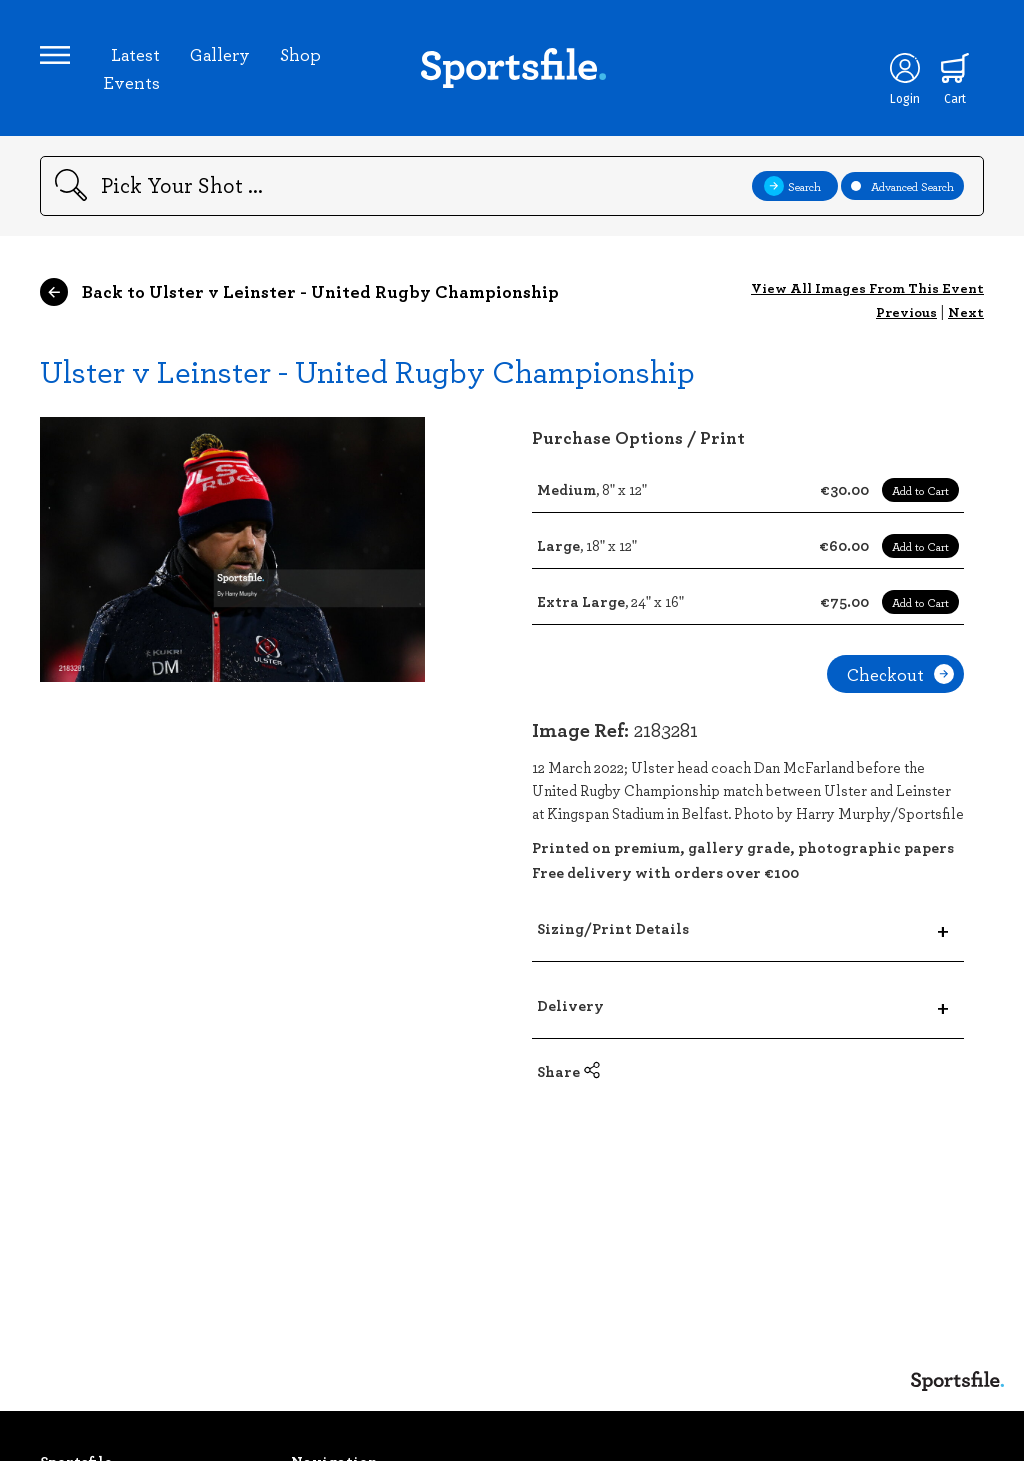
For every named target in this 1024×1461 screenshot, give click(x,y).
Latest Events (131, 68)
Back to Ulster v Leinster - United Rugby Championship (299, 292)
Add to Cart (920, 490)
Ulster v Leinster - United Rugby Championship (367, 370)
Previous (906, 311)
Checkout (900, 674)
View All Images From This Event (867, 287)
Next (966, 311)
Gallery (220, 54)
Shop (300, 54)
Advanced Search (902, 186)
